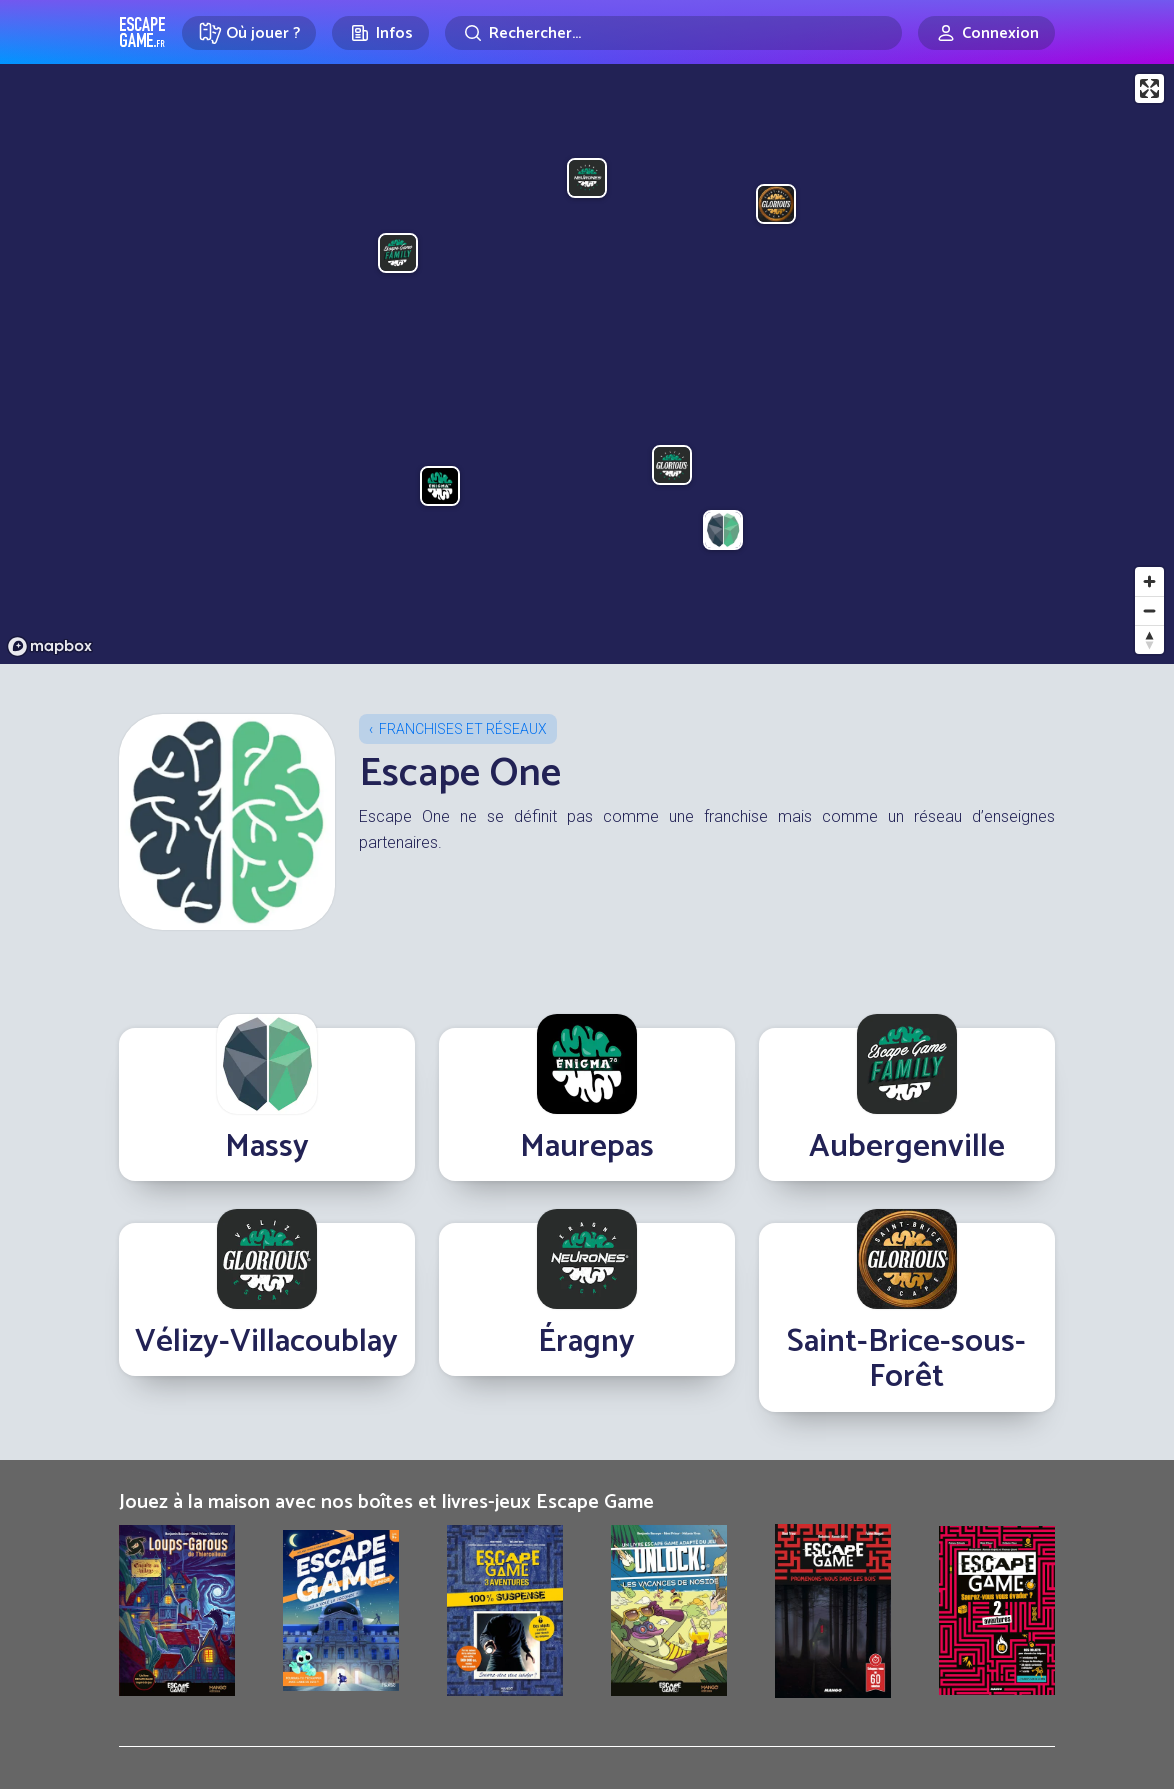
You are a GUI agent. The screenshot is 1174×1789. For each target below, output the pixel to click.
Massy (267, 1147)
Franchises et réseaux (463, 729)
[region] (587, 364)
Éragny (586, 1342)
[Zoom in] (1149, 581)
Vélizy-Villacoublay (266, 1342)
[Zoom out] (1149, 610)
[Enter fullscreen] (1149, 88)
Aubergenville (907, 1147)
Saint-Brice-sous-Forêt (906, 1359)
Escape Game (142, 32)
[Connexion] (986, 33)
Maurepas (587, 1147)
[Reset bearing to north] (1149, 639)
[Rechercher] (673, 33)
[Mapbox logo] (50, 646)
